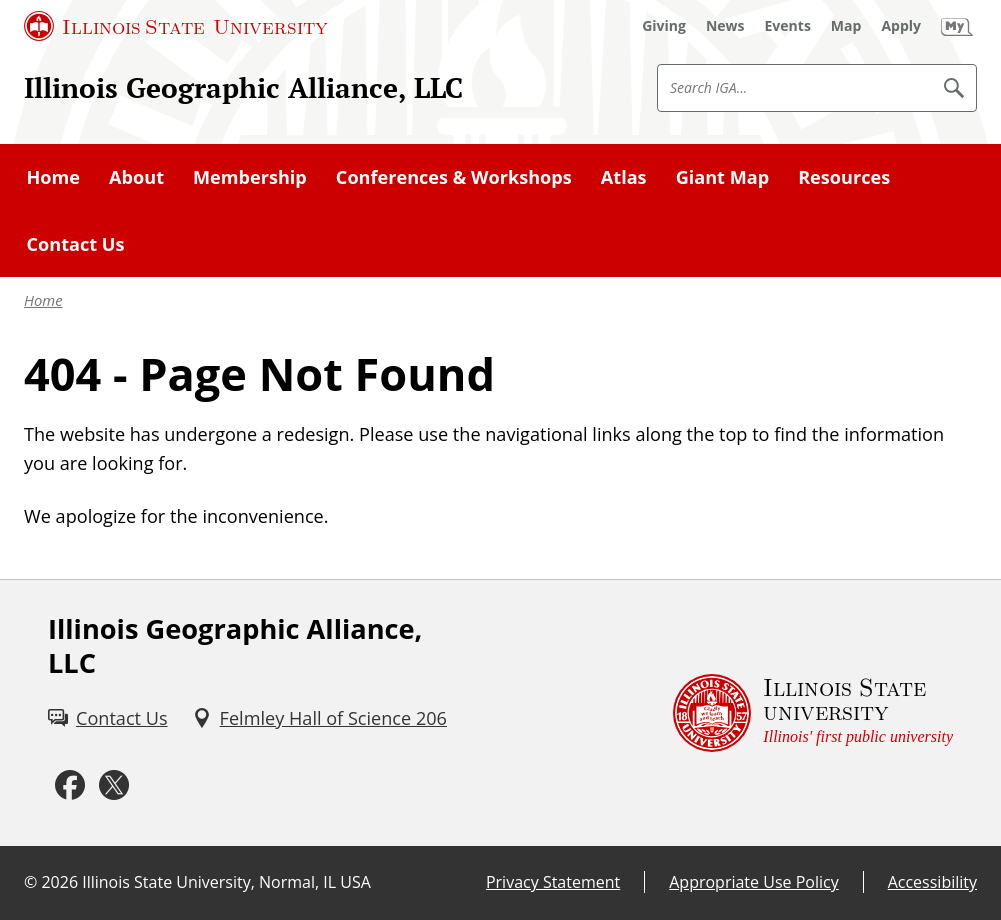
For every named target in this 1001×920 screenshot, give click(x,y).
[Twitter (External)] (114, 786)
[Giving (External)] (664, 26)
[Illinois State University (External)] (176, 26)
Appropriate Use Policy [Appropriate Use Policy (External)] (753, 882)
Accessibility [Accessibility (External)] (932, 882)
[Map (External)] (846, 26)
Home (43, 300)
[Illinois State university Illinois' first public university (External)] (813, 713)
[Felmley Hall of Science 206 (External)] (319, 718)
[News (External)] (725, 26)
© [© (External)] (30, 882)
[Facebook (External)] (70, 786)
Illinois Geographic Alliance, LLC (243, 87)
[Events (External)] (788, 26)
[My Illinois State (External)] (957, 26)
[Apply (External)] (901, 26)
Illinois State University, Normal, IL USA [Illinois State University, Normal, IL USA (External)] (226, 882)
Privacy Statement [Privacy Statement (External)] (553, 882)
